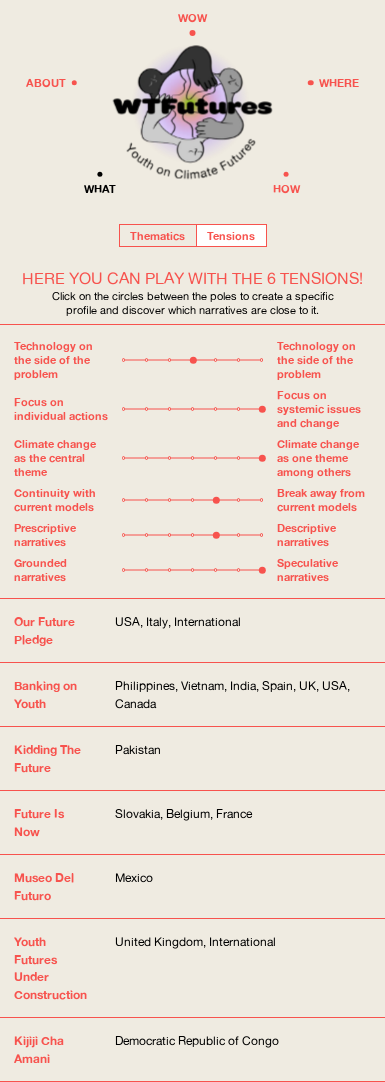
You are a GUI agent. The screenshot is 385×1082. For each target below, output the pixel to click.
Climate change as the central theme (55, 458)
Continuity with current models (55, 500)
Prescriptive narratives (45, 535)
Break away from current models (321, 500)
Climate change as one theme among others (318, 458)
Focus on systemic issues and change (319, 409)
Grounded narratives (40, 570)
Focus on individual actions (61, 409)
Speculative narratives (307, 570)
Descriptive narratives (306, 535)
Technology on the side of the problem (53, 360)
